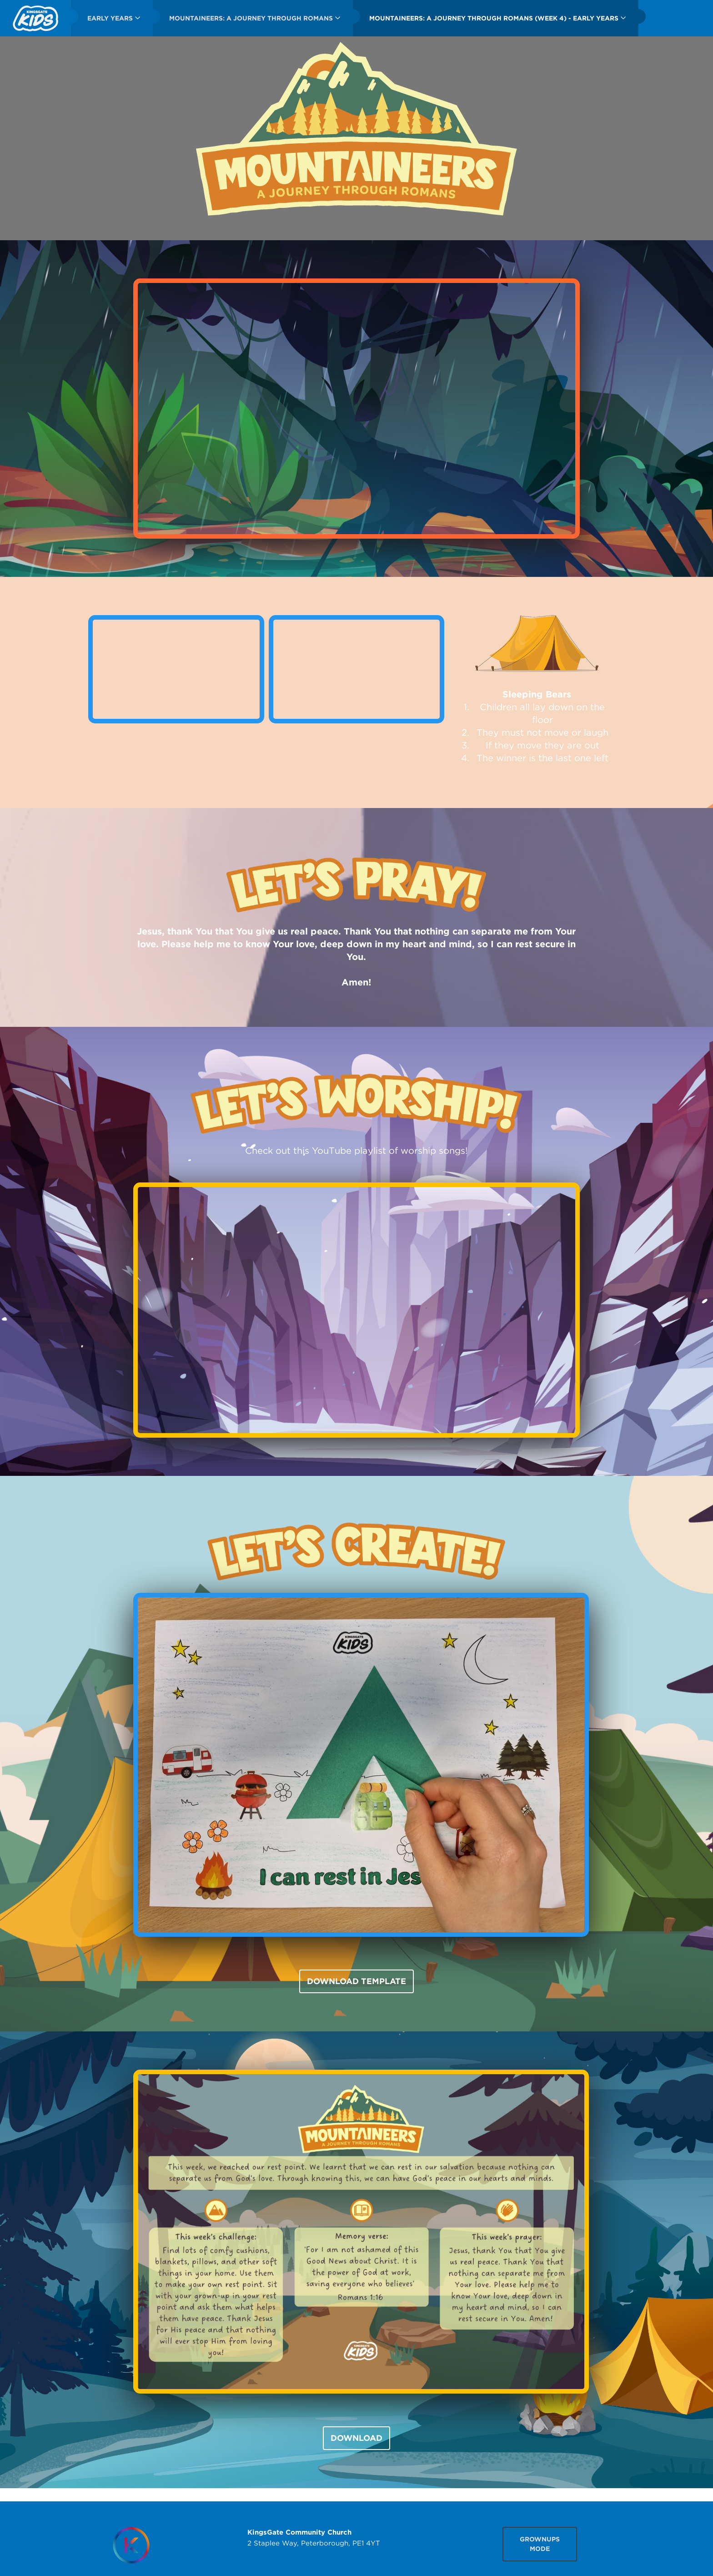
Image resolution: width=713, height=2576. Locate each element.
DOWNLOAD (356, 2438)
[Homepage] (131, 2545)
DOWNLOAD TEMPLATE (356, 1981)
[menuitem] (35, 18)
